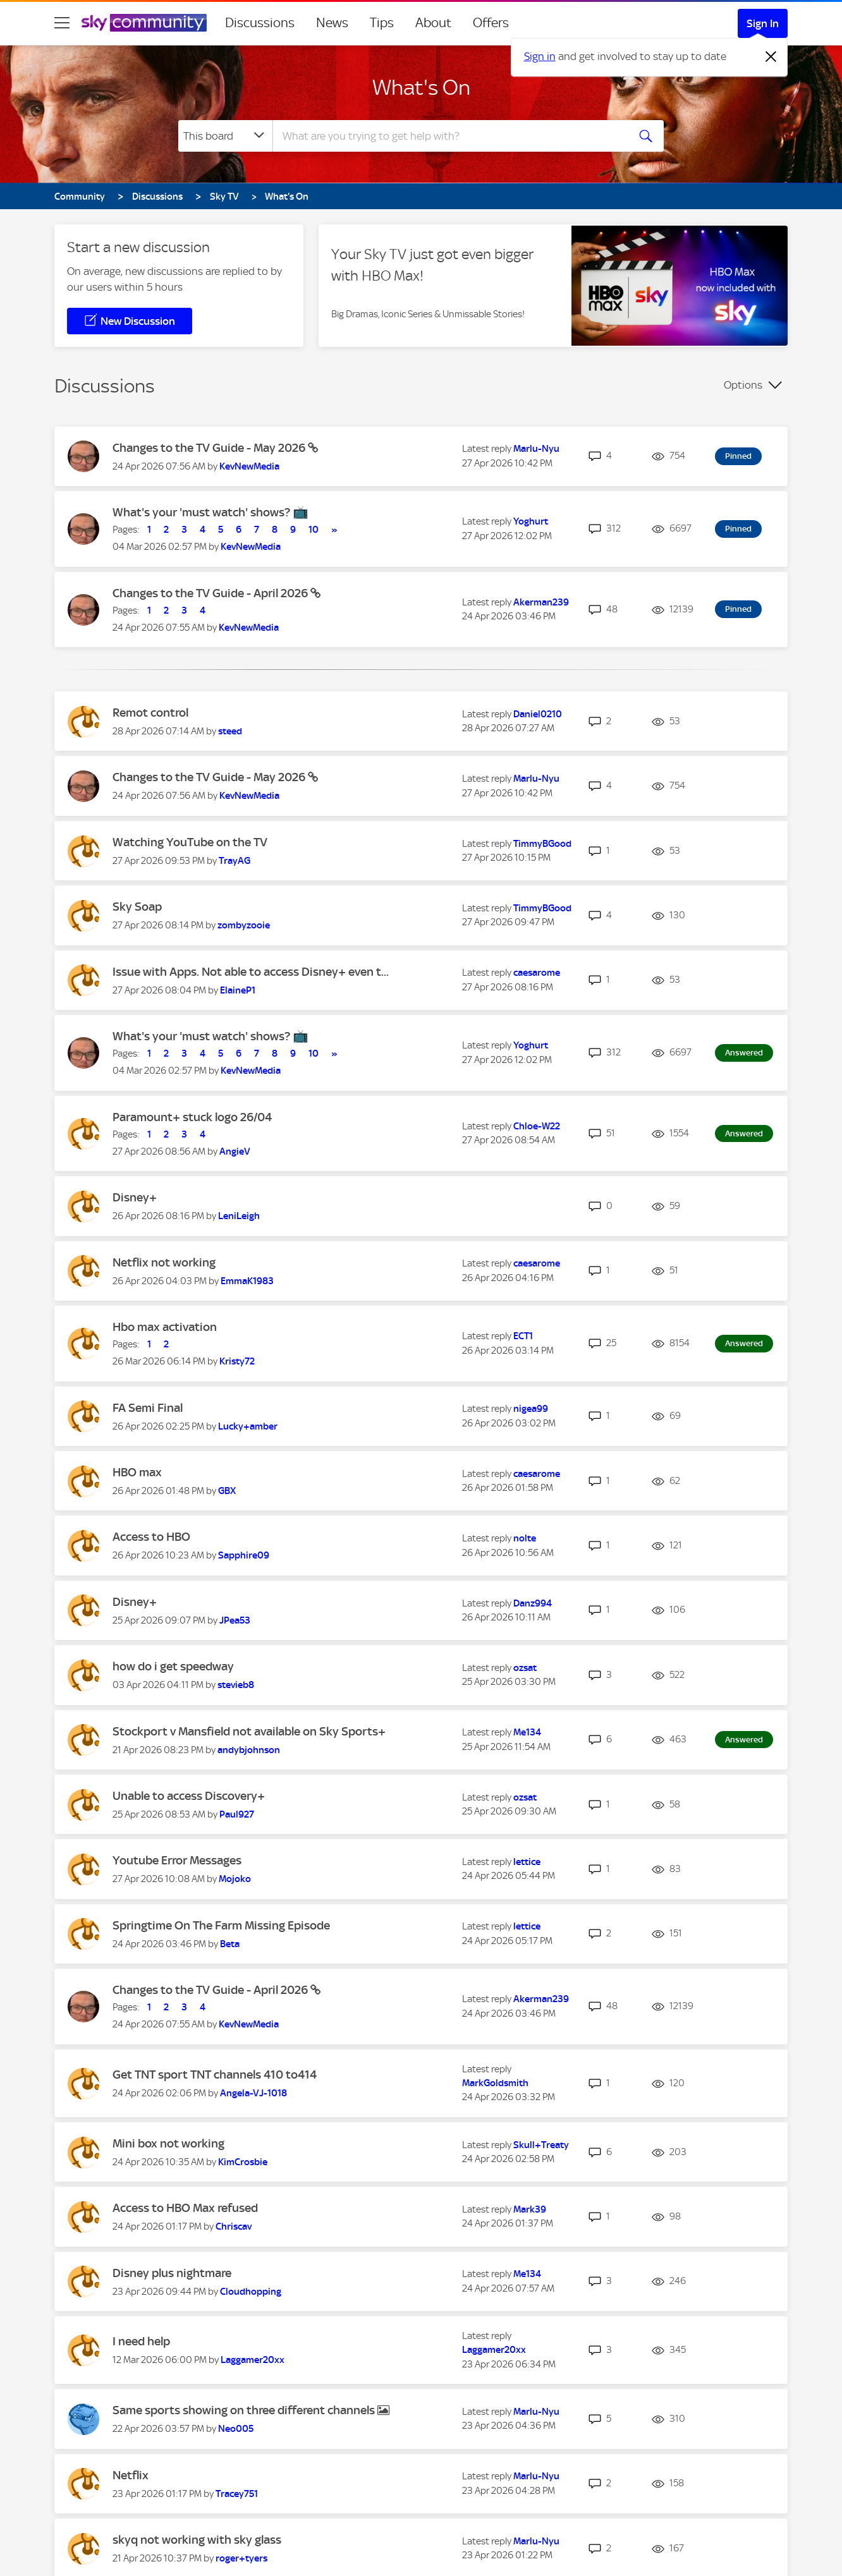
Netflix (131, 2475)
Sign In (763, 23)
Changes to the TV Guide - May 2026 (210, 447)
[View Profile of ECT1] (523, 1336)
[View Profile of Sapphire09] (243, 1555)
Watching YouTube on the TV (190, 842)
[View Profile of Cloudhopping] (250, 2291)
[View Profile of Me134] (527, 1732)
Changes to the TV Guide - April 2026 (211, 593)
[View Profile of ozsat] (525, 1668)
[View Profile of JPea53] (234, 1620)
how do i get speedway (173, 1666)
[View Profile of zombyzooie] (243, 925)
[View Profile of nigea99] (530, 1408)
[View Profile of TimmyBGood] (542, 843)
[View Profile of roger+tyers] (241, 2558)
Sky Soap (137, 906)
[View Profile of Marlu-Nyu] (536, 448)
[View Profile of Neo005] (235, 2428)
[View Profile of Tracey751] (237, 2494)
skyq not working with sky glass (197, 2539)
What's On (421, 87)
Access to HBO (151, 1536)
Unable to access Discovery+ (189, 1796)
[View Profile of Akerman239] (541, 602)
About (433, 22)
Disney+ (135, 1197)
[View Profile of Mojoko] (235, 1879)
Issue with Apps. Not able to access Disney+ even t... (251, 971)
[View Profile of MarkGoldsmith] (495, 2083)
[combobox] (449, 136)
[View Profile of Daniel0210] (537, 714)
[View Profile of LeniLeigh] (239, 1216)
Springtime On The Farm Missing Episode (221, 1925)
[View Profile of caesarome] (536, 972)
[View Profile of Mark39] (529, 2209)
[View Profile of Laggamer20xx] (252, 2360)
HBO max (137, 1472)
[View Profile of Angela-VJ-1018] (253, 2093)
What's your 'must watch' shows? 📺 (210, 512)
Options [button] (743, 385)
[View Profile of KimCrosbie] (242, 2162)
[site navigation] (62, 22)
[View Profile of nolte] (524, 1538)
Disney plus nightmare (172, 2273)
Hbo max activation (165, 1327)
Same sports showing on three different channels (245, 2410)
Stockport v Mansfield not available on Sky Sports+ (249, 1731)
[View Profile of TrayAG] (234, 860)
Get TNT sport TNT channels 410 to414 (215, 2074)
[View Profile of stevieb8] (235, 1685)
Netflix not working (164, 1262)
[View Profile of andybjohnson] (248, 1750)
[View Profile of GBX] (227, 1491)
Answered (744, 1052)
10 (313, 529)
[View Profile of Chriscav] (234, 2226)
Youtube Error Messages (177, 1860)
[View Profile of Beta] (230, 1944)
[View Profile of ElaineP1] (237, 990)
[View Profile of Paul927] (236, 1814)
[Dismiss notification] (771, 57)
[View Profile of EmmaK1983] (247, 1281)
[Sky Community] (144, 22)
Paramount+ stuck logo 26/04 (192, 1117)
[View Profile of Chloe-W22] (536, 1126)
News (332, 22)
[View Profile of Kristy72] (237, 1361)
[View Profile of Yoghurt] (530, 521)
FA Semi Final (148, 1407)
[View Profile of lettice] (526, 1862)
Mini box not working (168, 2143)
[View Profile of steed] (230, 731)
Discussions (260, 22)
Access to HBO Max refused (185, 2208)
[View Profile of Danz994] (532, 1603)
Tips (382, 22)
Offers (491, 22)
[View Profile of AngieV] (234, 1151)
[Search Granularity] (225, 136)
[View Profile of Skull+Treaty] (541, 2145)
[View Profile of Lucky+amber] (248, 1426)
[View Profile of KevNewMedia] (249, 466)
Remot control (150, 712)
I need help (141, 2341)
